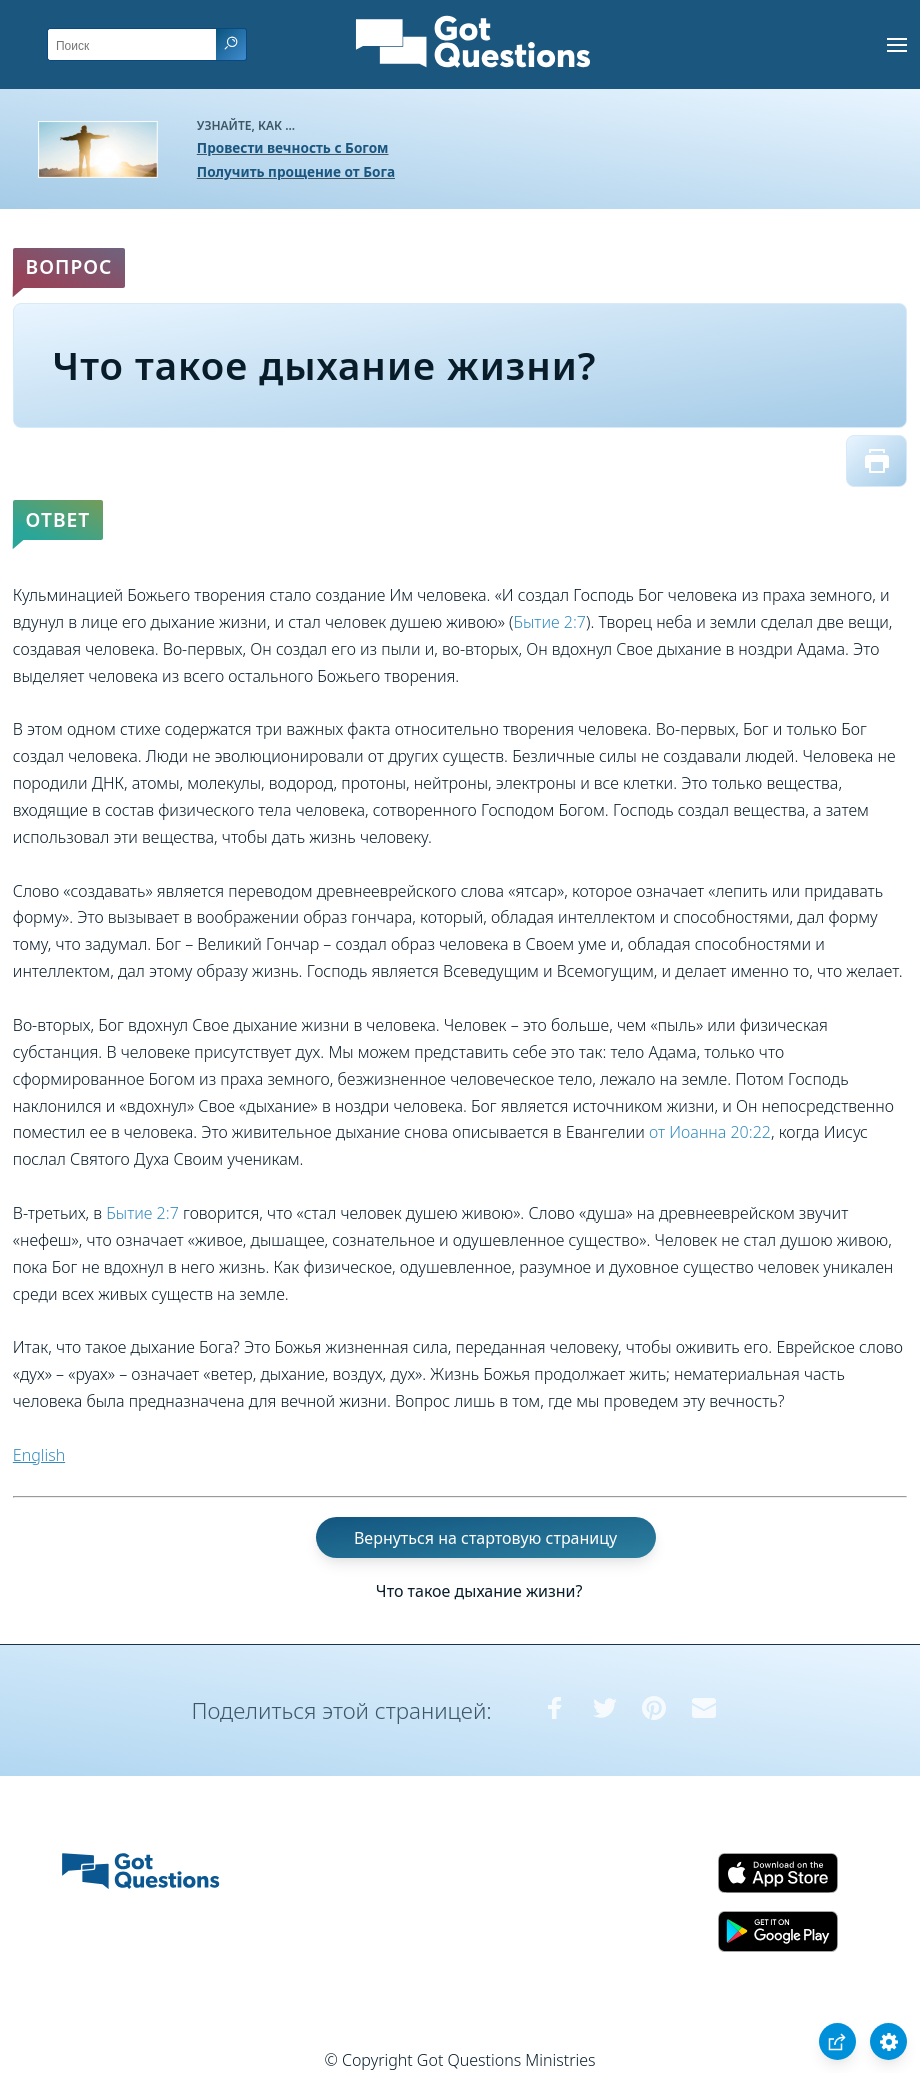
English (39, 1455)
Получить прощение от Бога (296, 171)
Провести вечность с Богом (293, 147)
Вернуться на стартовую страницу (485, 1538)
